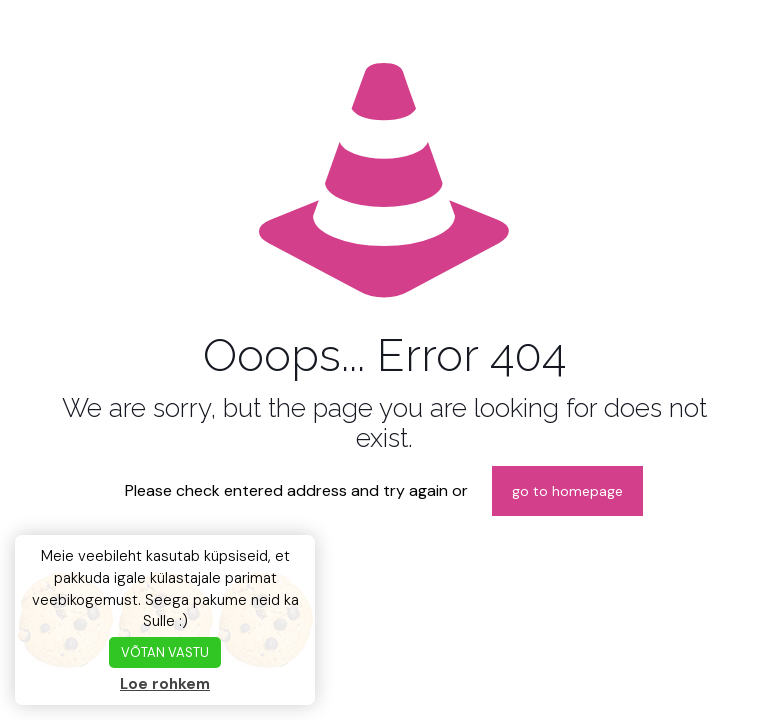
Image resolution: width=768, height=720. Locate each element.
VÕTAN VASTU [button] (165, 652)
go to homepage (567, 491)
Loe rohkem (165, 684)
